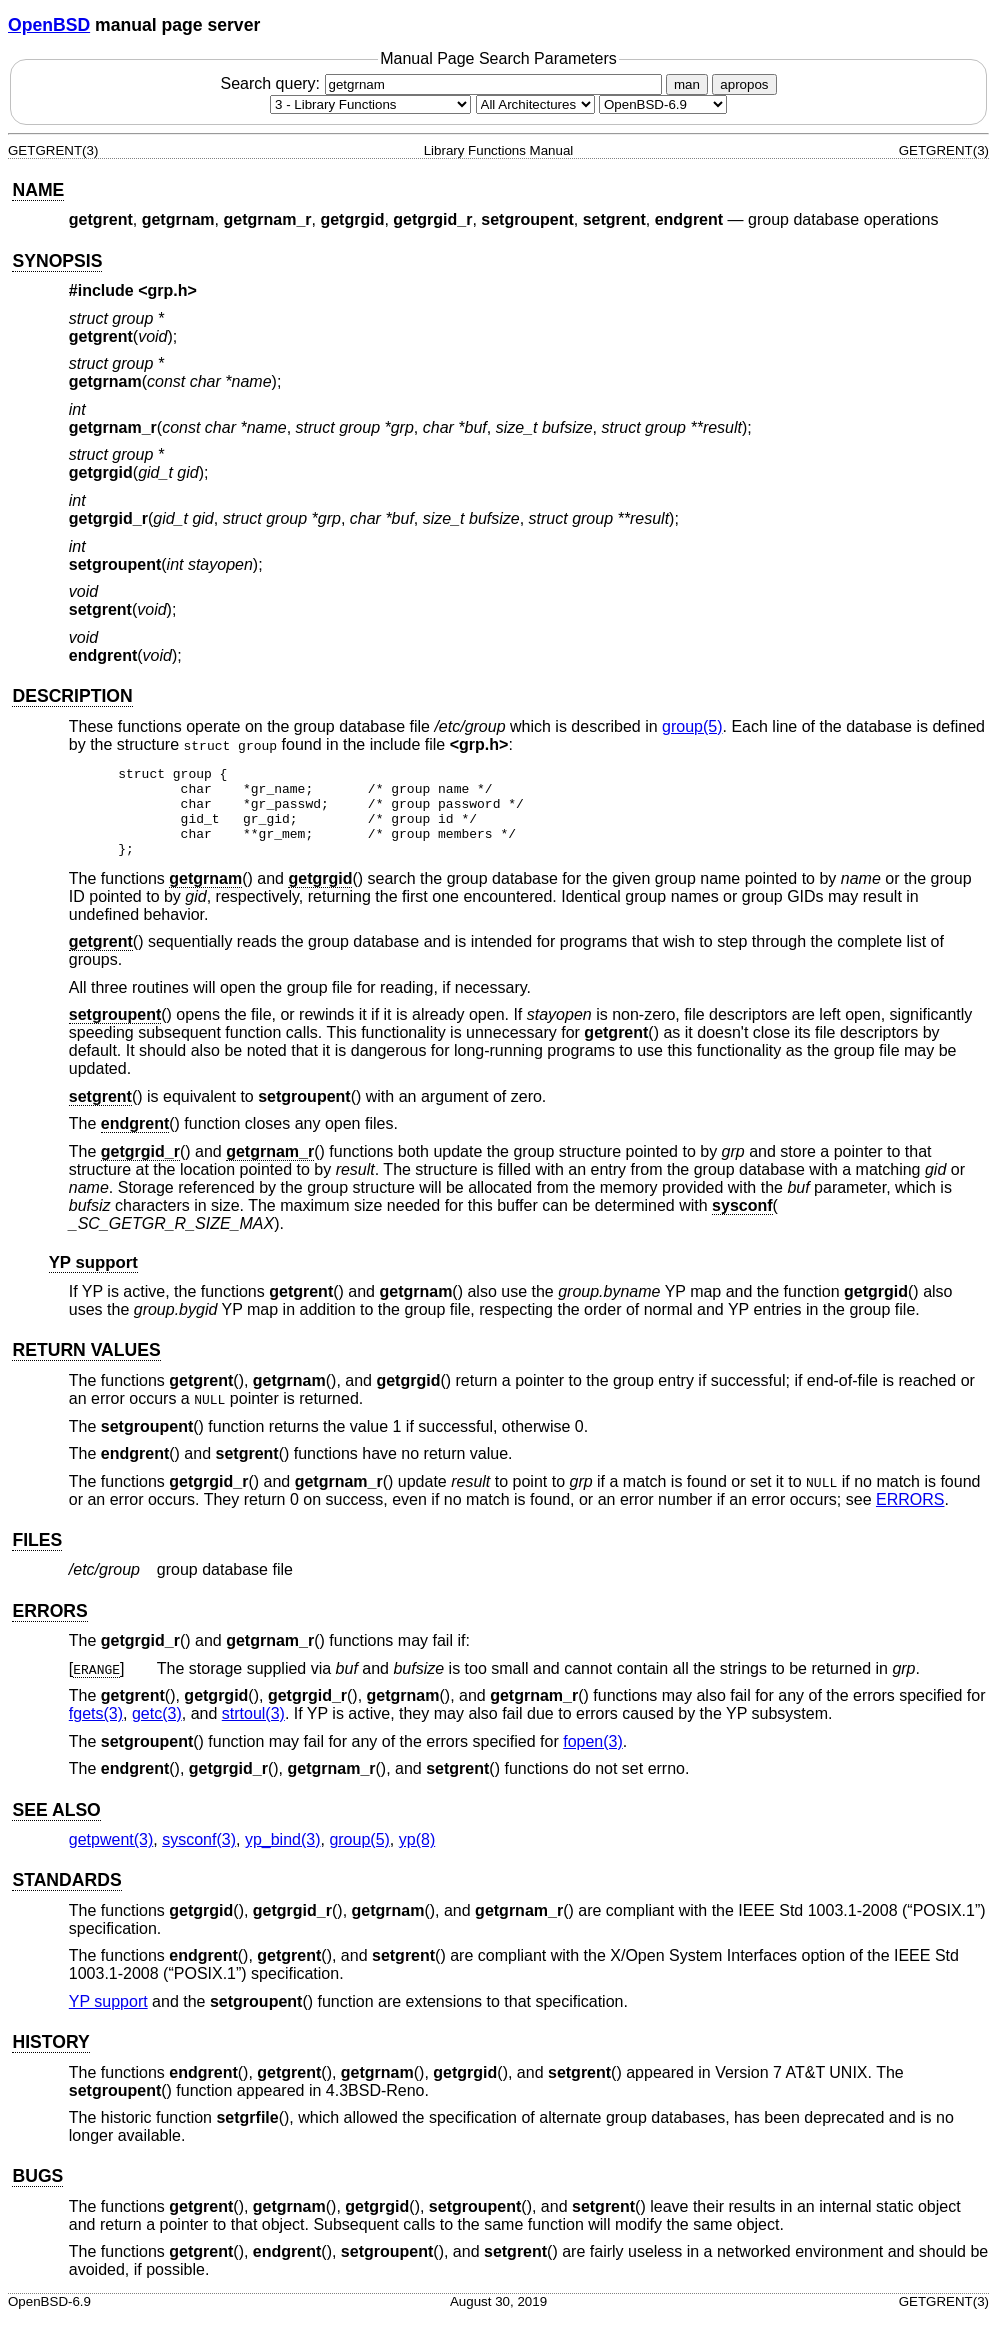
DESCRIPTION (72, 696)
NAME (38, 190)
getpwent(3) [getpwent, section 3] (111, 1857)
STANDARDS (66, 1898)
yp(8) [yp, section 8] (417, 1857)
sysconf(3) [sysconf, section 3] (199, 1857)
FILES (37, 1558)
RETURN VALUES (86, 1368)
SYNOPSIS (57, 261)
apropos (744, 84)
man (687, 84)
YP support (93, 1280)
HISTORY (50, 2060)
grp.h (168, 290)
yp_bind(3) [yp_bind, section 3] (283, 1857)
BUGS (37, 2194)
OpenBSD (49, 25)
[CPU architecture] (535, 104)
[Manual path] (663, 104)
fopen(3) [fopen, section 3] (593, 1759)
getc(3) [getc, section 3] (157, 1731)
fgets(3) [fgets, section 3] (96, 1731)
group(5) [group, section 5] (692, 726)
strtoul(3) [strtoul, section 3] (253, 1731)
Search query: (443, 83)
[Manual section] (370, 104)
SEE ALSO (56, 1828)
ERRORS (910, 1517)
